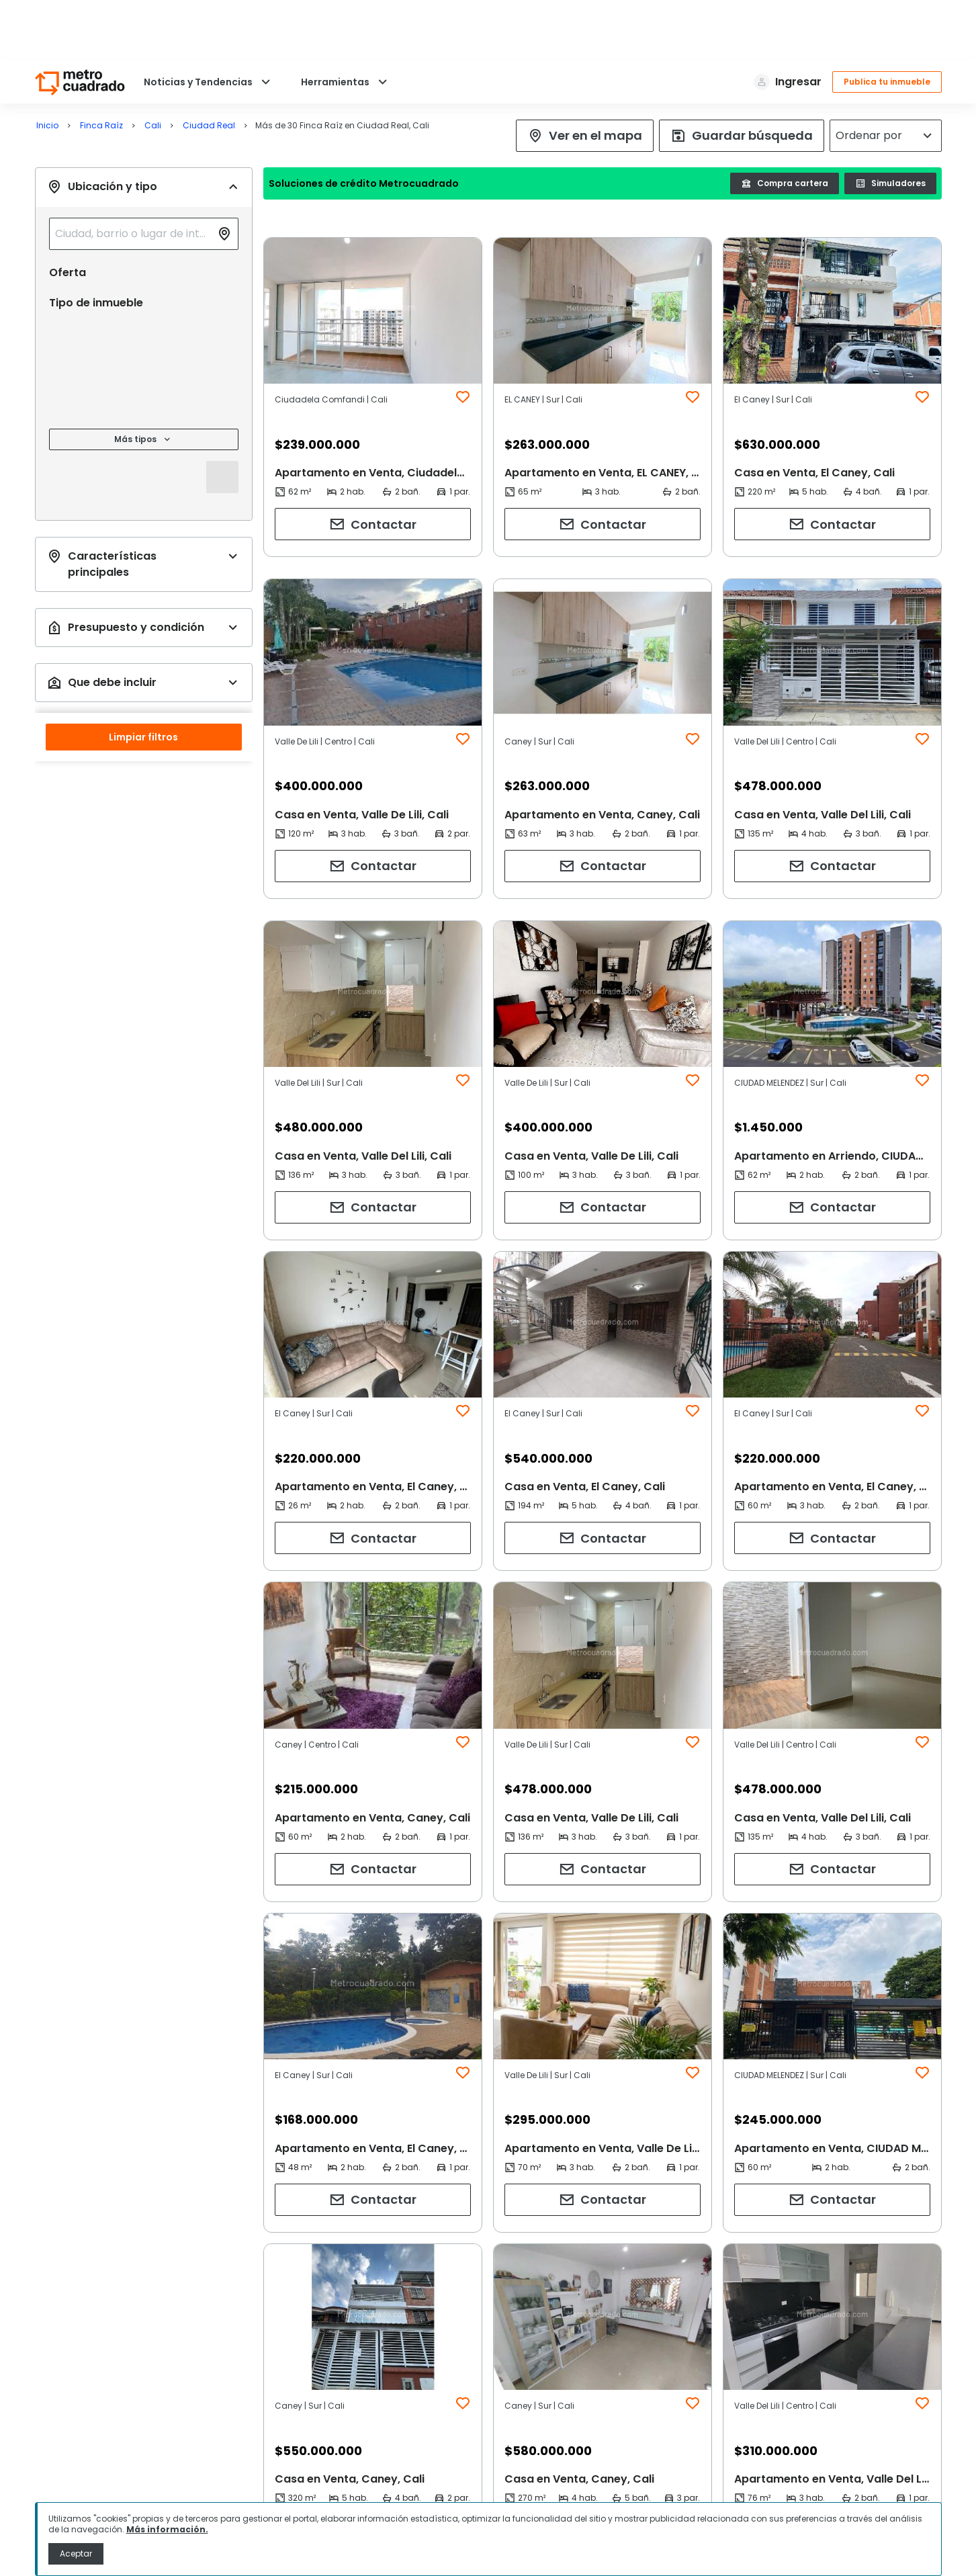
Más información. (167, 2529)
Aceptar (76, 2553)
